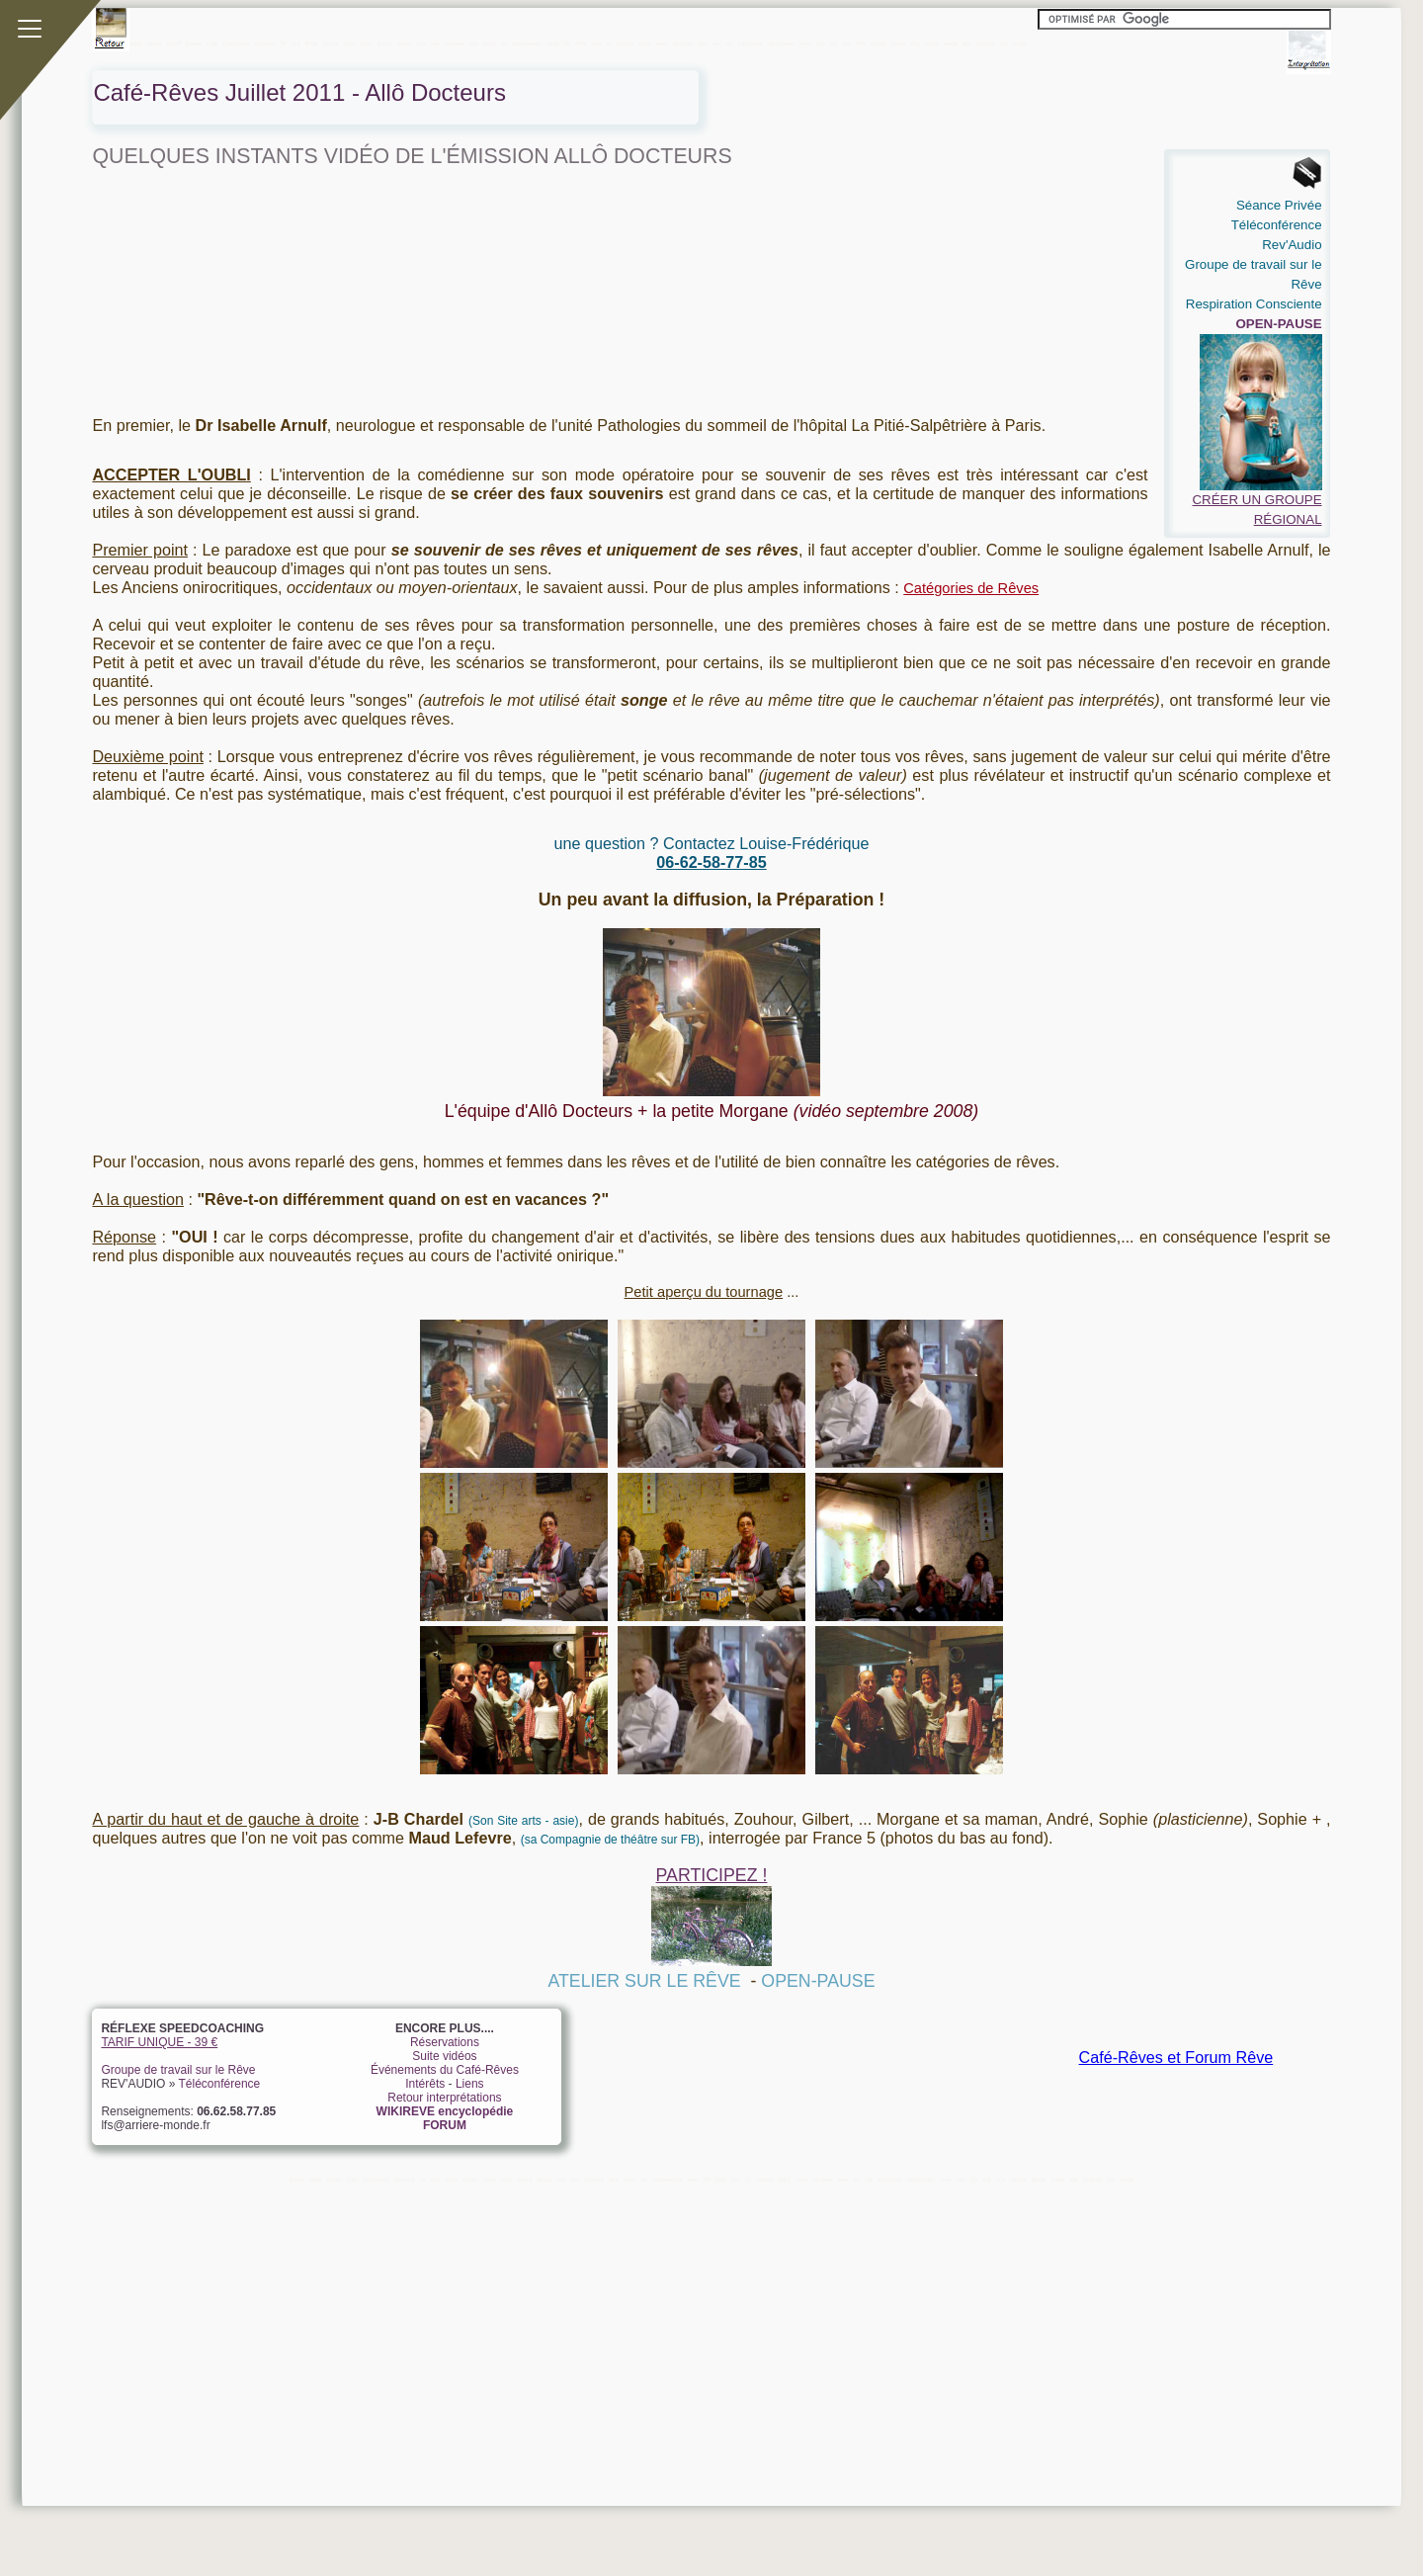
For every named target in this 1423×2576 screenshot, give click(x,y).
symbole (985, 43)
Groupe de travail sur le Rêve (178, 2070)
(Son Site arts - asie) (523, 1821)
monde (878, 43)
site (820, 43)
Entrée (194, 43)
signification (781, 43)
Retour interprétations (444, 2097)
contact (625, 43)
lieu (435, 43)
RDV (580, 43)
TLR (861, 43)
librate (154, 43)
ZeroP (174, 43)
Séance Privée (1279, 205)
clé (729, 43)
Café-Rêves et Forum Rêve (1176, 2057)
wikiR (135, 43)
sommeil (454, 43)
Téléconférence (220, 2084)
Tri (283, 43)
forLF (644, 43)
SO (834, 43)
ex (504, 43)
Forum (330, 43)
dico (473, 43)
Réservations (444, 2042)
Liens (349, 43)
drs (1003, 43)
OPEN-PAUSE (818, 1981)
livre (422, 43)
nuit (846, 43)
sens (552, 43)
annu (367, 43)
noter (662, 43)
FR (566, 43)
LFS (295, 43)
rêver (805, 43)
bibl (966, 43)
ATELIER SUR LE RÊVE (643, 1981)
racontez (683, 43)
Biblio (311, 43)
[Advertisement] (685, 2325)
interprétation (527, 43)
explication (749, 43)
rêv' (716, 43)
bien (703, 43)
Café (212, 43)
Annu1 (384, 43)
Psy (914, 43)
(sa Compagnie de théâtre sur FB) (610, 1839)
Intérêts (425, 2084)
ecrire (489, 43)
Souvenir (264, 43)
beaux (404, 43)
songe (951, 43)
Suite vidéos (444, 2056)
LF (609, 43)
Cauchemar (236, 43)
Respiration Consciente (1254, 304)
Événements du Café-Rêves (445, 2070)
